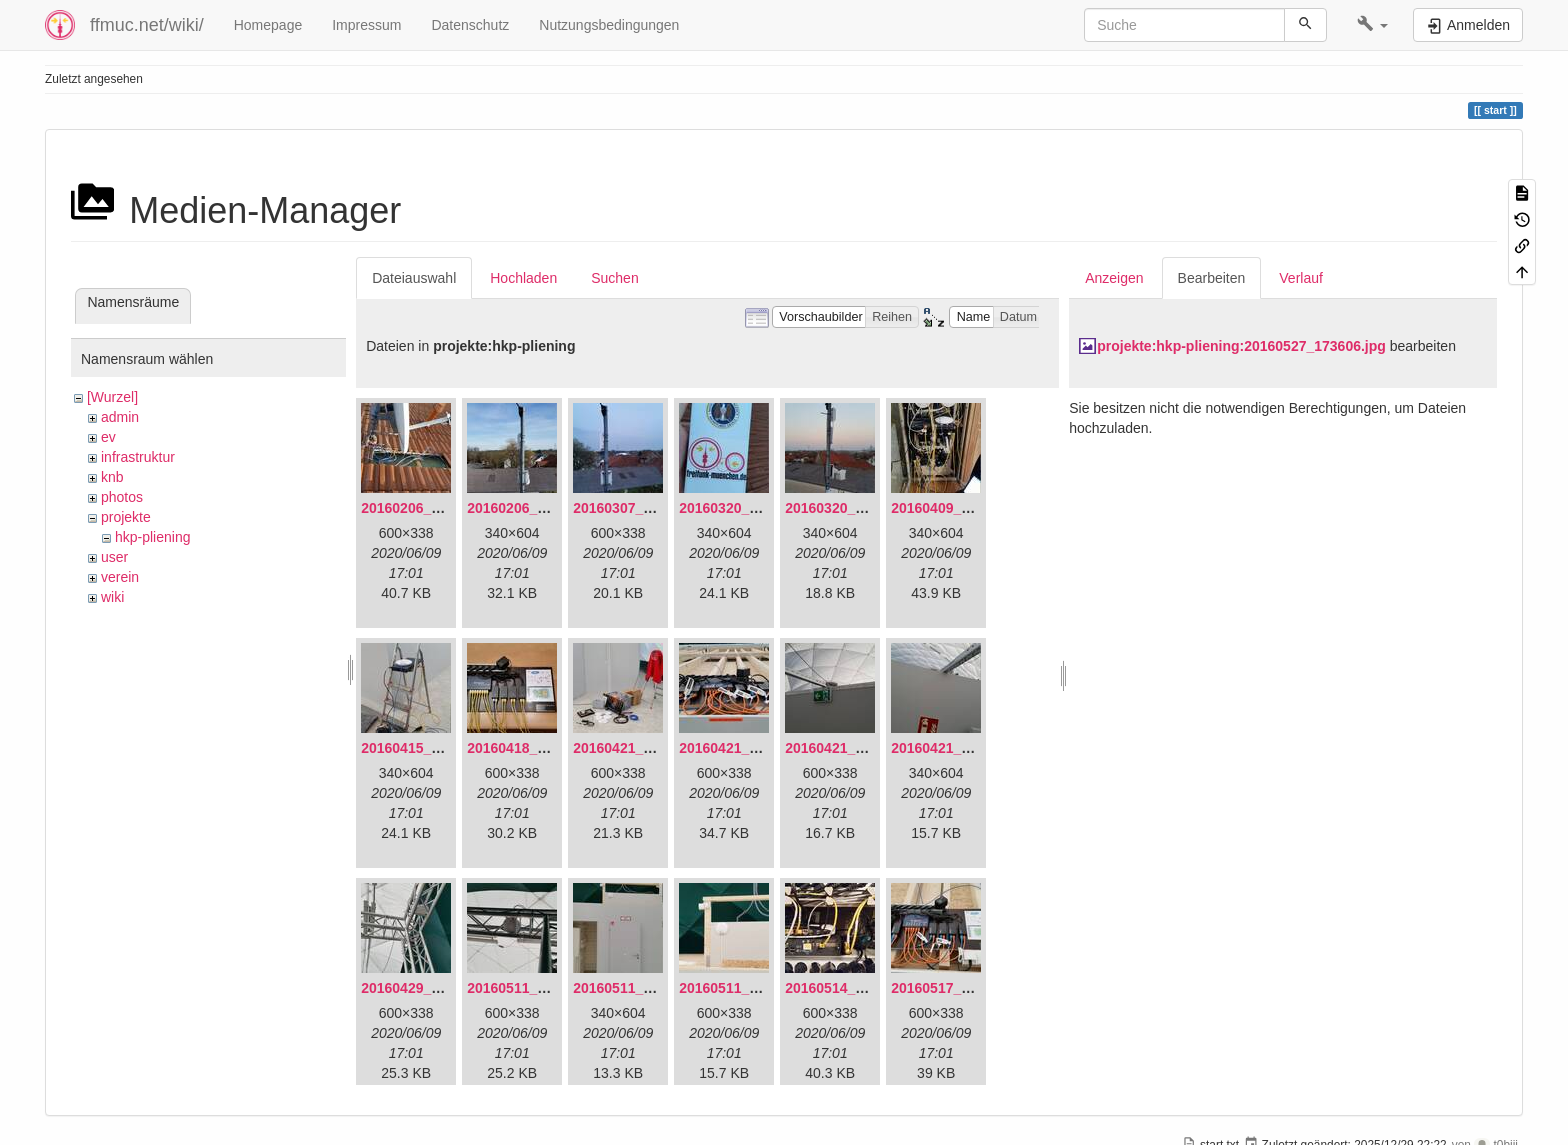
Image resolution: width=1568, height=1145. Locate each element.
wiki (112, 597)
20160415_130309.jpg (432, 748)
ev (108, 437)
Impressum (366, 25)
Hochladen (523, 278)
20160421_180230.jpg (962, 748)
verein (120, 577)
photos (122, 497)
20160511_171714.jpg (644, 988)
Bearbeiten (1212, 278)
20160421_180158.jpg (856, 748)
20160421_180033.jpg (750, 748)
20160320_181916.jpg (750, 508)
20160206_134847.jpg (432, 508)
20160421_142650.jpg (644, 748)
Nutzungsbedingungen (609, 25)
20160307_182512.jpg (644, 508)
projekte (126, 517)
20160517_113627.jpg (962, 988)
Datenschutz (470, 25)
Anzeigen (1114, 278)
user (114, 557)
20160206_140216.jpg (538, 508)
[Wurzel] (112, 397)
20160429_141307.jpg (432, 988)
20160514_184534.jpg (856, 988)
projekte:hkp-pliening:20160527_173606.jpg (1241, 346)
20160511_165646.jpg (538, 988)
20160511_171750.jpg (750, 988)
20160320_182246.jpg (856, 508)
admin (120, 417)
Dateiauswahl (414, 278)
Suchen (614, 278)
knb (112, 477)
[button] (1372, 25)
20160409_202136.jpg (962, 508)
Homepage (268, 25)
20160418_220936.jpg (538, 748)
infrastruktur (138, 457)
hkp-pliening (153, 537)
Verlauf (1301, 278)
